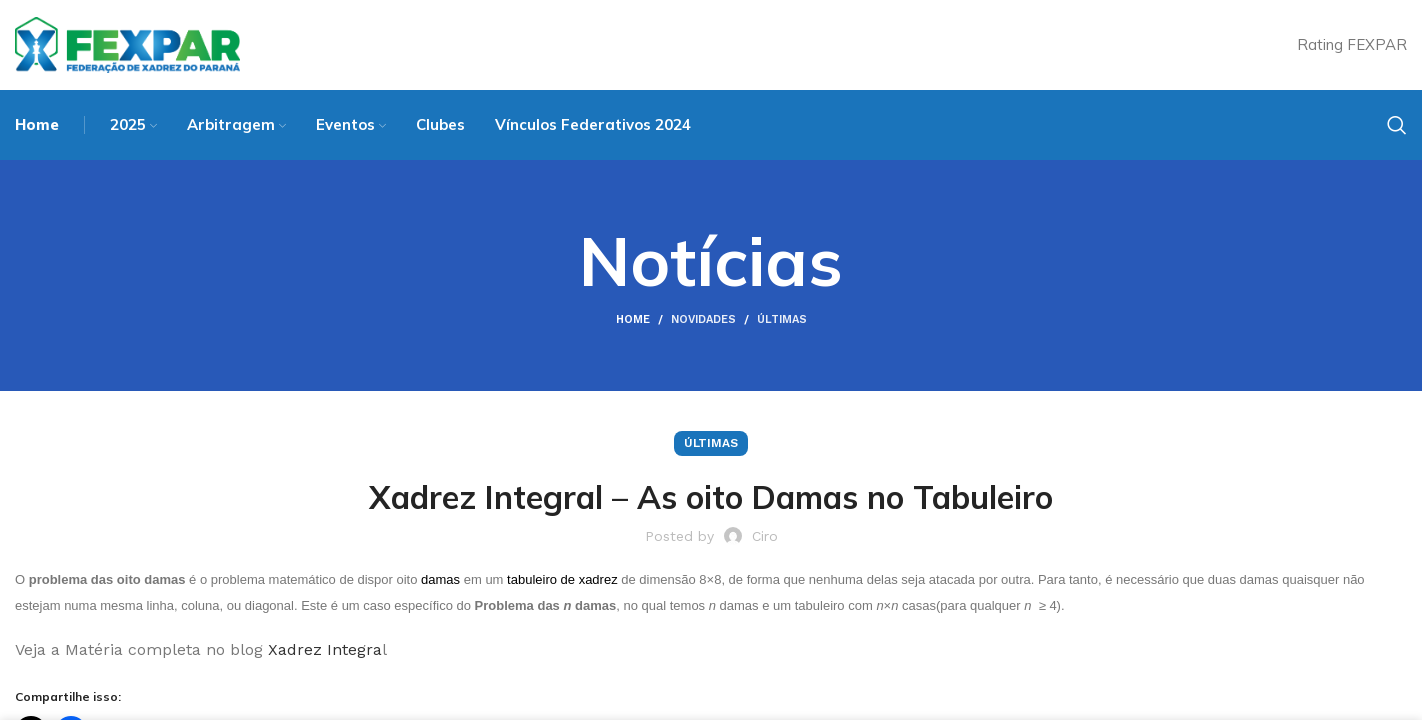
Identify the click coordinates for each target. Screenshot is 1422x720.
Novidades (703, 319)
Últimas (782, 319)
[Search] (1397, 125)
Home (633, 319)
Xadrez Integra (325, 649)
